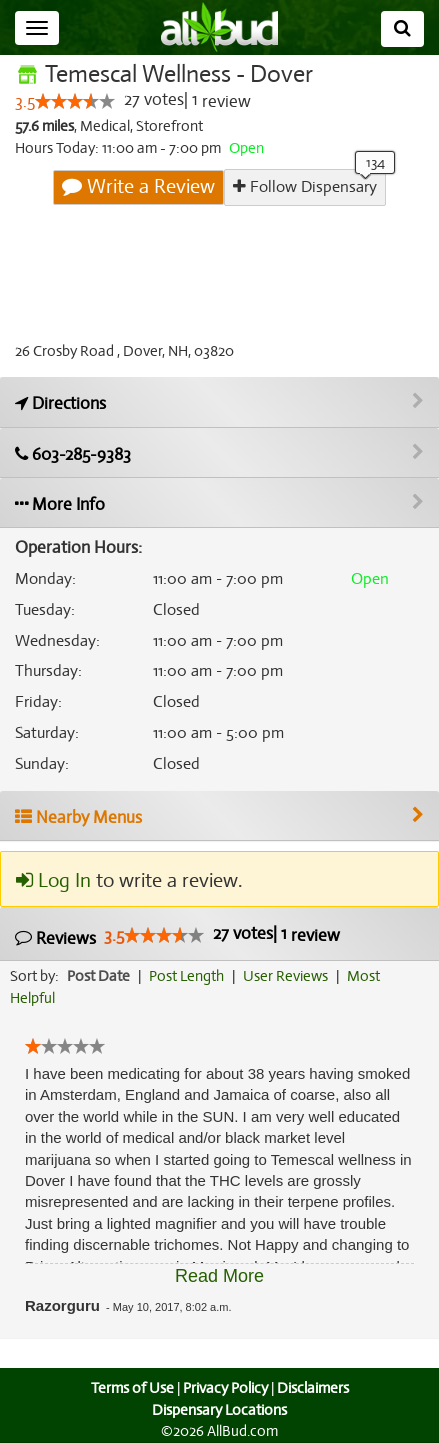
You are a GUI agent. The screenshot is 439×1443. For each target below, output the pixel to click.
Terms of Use (129, 1388)
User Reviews (290, 977)
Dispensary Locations (220, 1410)
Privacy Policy (225, 1388)
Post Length (189, 977)
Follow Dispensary (305, 186)
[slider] (75, 102)
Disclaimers (314, 1388)
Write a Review (140, 187)
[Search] (402, 29)
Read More (219, 1276)
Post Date (99, 977)
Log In (53, 881)
